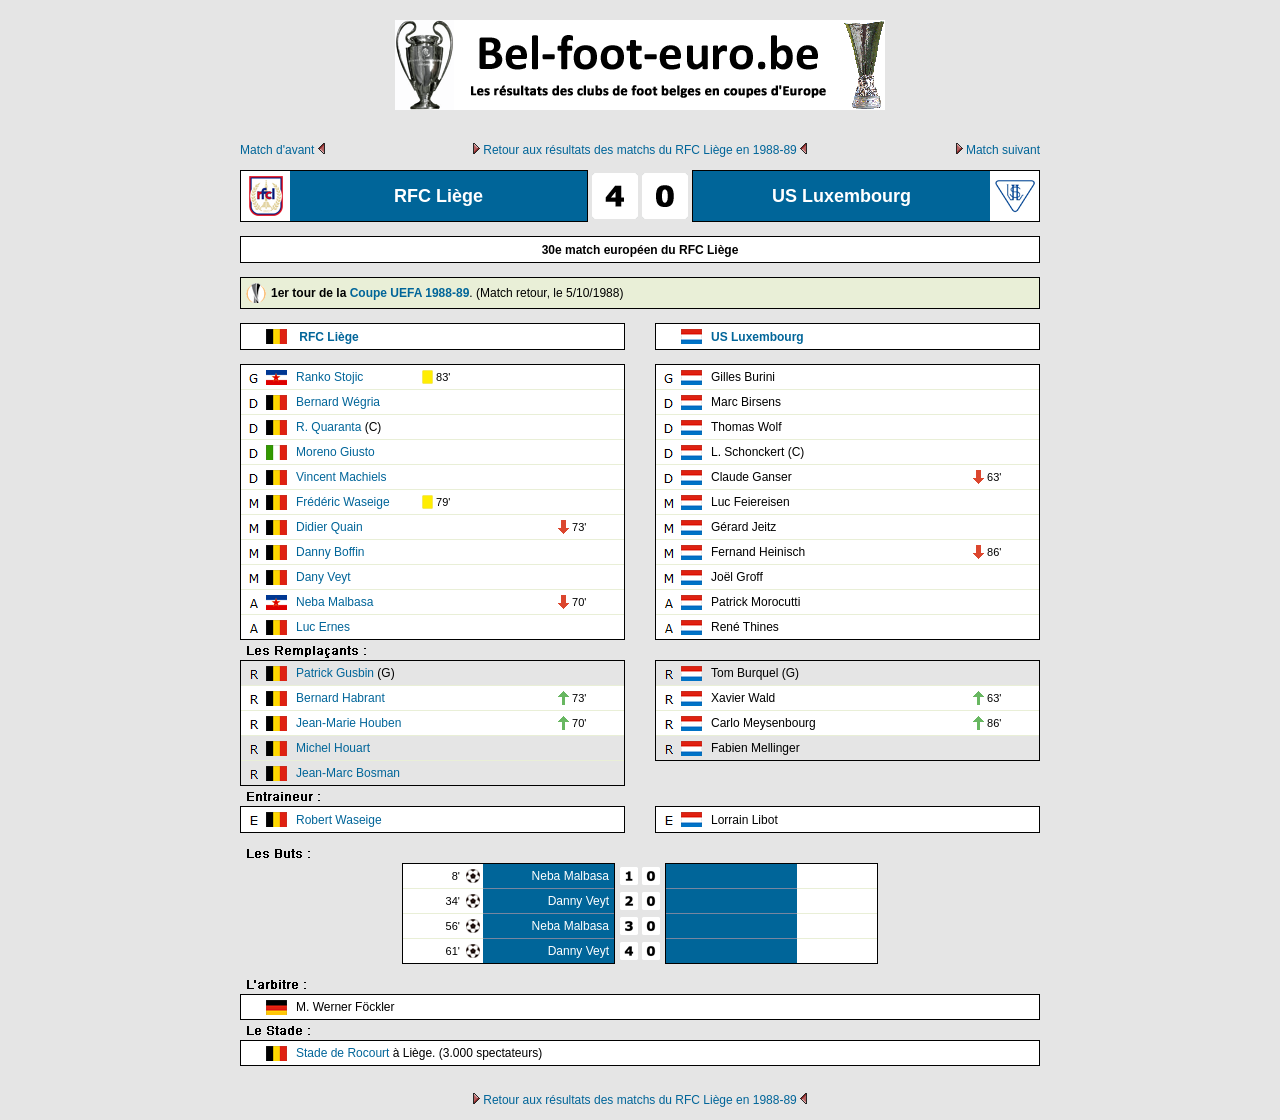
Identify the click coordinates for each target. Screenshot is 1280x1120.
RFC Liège (328, 337)
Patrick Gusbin (335, 673)
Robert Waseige (339, 820)
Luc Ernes (323, 627)
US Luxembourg (757, 337)
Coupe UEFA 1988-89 (410, 293)
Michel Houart (333, 748)
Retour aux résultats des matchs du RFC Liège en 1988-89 (640, 150)
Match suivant (1003, 150)
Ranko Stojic (329, 377)
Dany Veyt (323, 577)
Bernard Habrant (340, 698)
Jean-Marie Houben (348, 723)
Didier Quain (329, 527)
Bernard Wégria (338, 402)
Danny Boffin (330, 552)
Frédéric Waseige (343, 502)
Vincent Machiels (341, 477)
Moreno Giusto (335, 452)
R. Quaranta (328, 427)
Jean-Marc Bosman (348, 773)
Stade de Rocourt (342, 1053)
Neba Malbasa (334, 602)
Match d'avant (277, 150)
